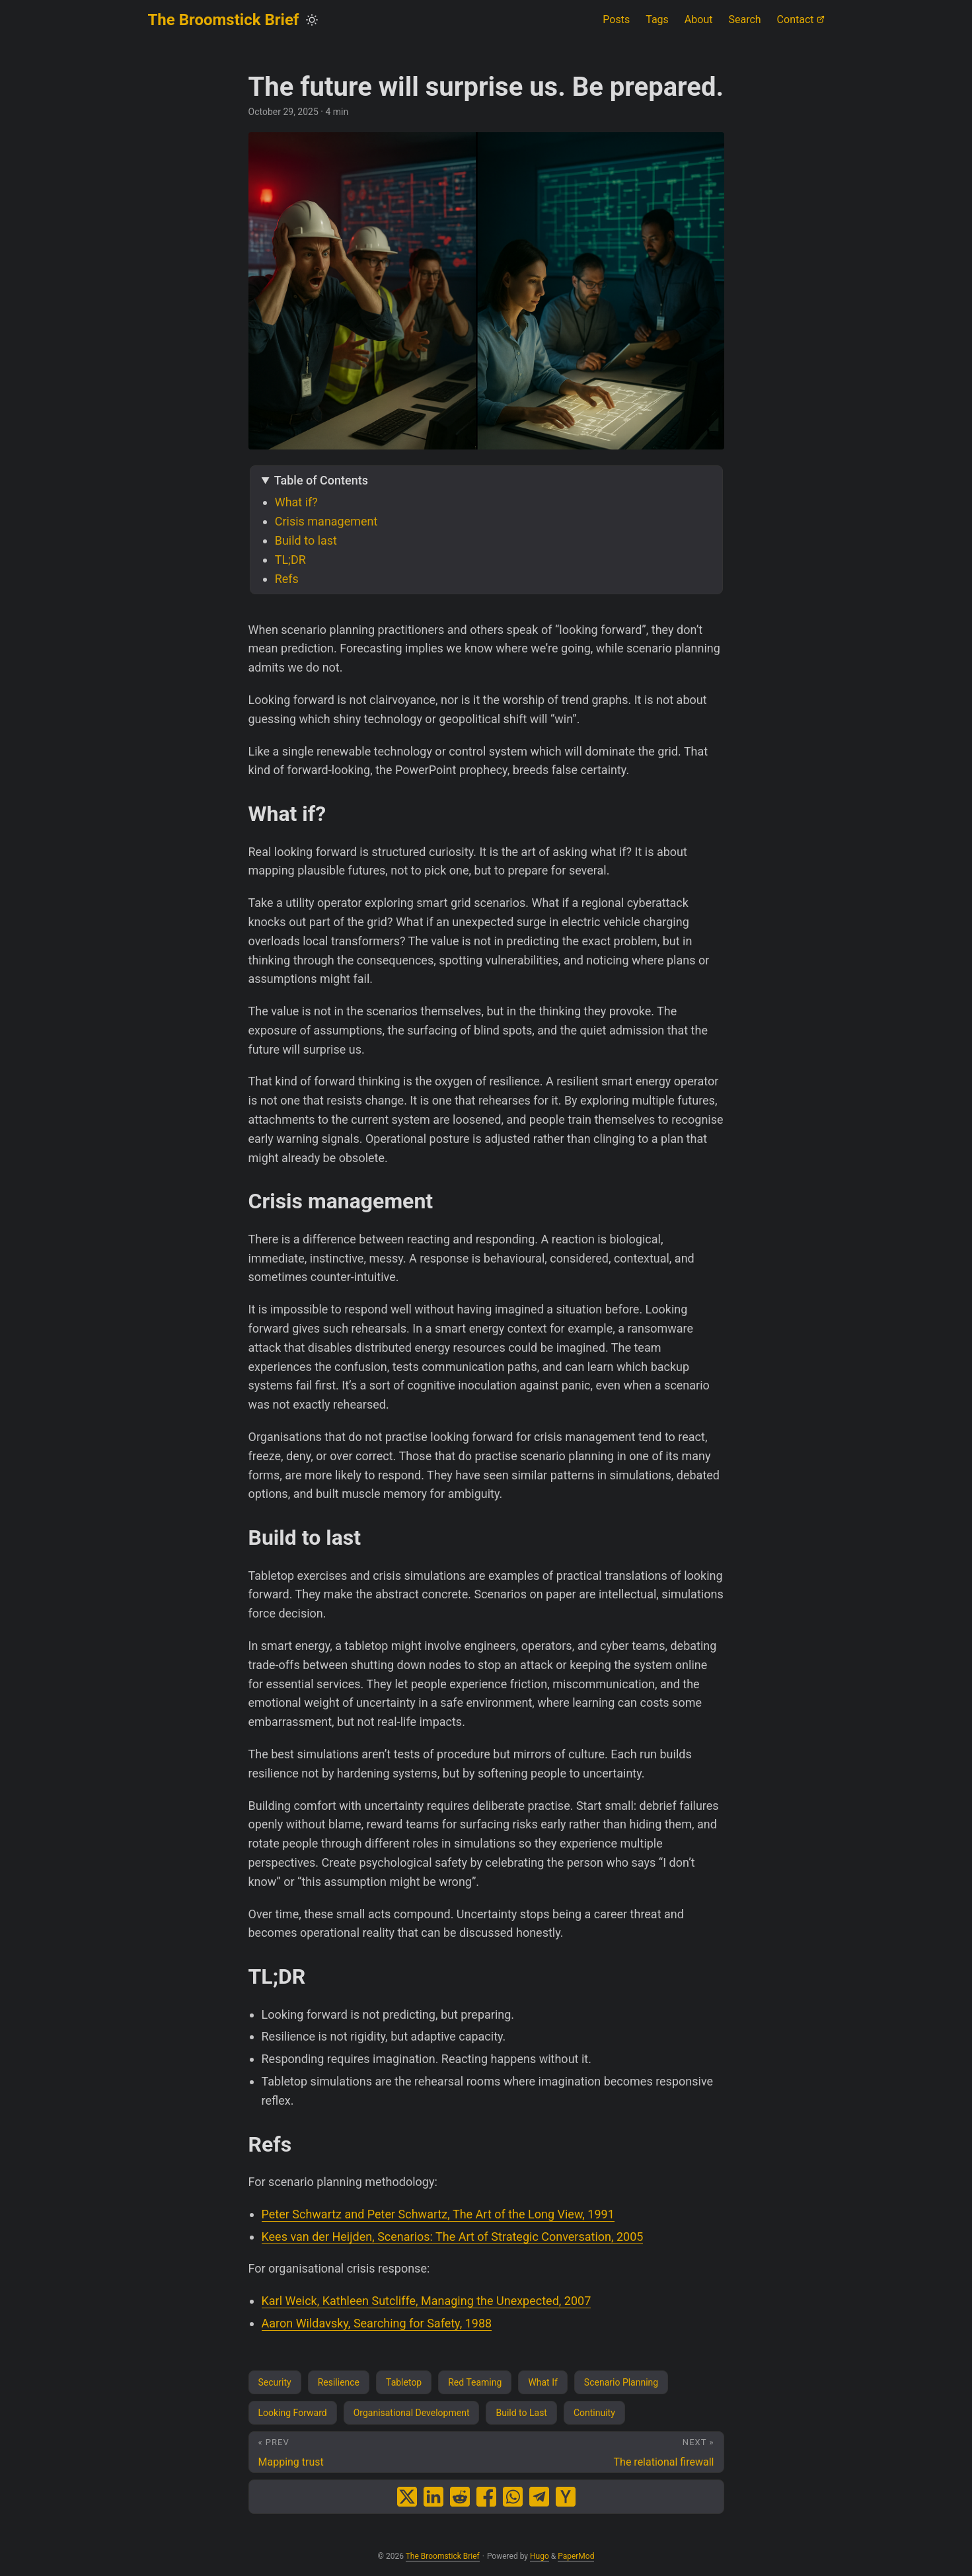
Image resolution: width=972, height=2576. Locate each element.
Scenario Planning (621, 2382)
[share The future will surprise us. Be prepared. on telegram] (539, 2497)
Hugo (539, 2556)
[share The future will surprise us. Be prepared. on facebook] (486, 2497)
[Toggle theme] (312, 20)
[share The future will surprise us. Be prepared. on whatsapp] (513, 2497)
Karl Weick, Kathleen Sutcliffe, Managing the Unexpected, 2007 (426, 2301)
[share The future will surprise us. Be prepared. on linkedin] (433, 2497)
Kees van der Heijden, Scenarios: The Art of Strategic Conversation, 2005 (453, 2237)
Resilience (338, 2382)
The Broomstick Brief (223, 20)
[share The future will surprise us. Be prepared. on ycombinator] (566, 2497)
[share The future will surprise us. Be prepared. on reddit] (460, 2497)
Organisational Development (412, 2412)
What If (542, 2382)
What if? (296, 502)
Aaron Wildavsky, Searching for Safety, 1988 (377, 2323)
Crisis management (326, 521)
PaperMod (576, 2556)
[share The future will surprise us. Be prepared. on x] (407, 2497)
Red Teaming (475, 2382)
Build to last (306, 540)
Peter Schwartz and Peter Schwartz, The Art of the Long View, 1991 (438, 2214)
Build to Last (521, 2412)
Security (274, 2382)
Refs (287, 579)
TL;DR (290, 559)
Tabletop (404, 2382)
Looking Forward (292, 2412)
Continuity (594, 2412)
